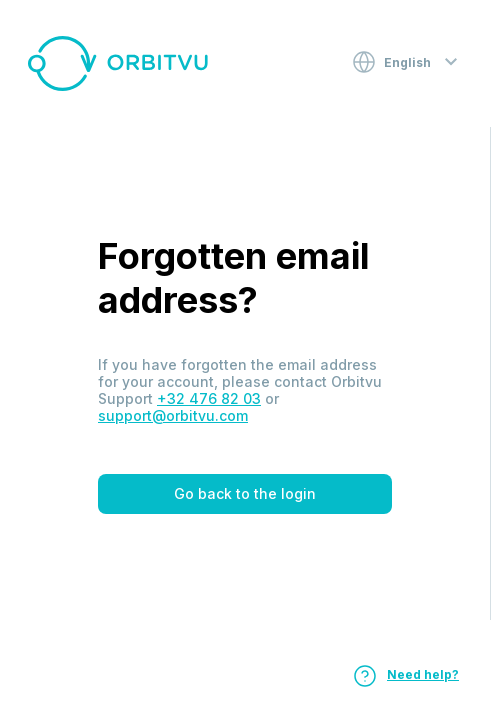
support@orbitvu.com (173, 415)
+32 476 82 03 (209, 398)
